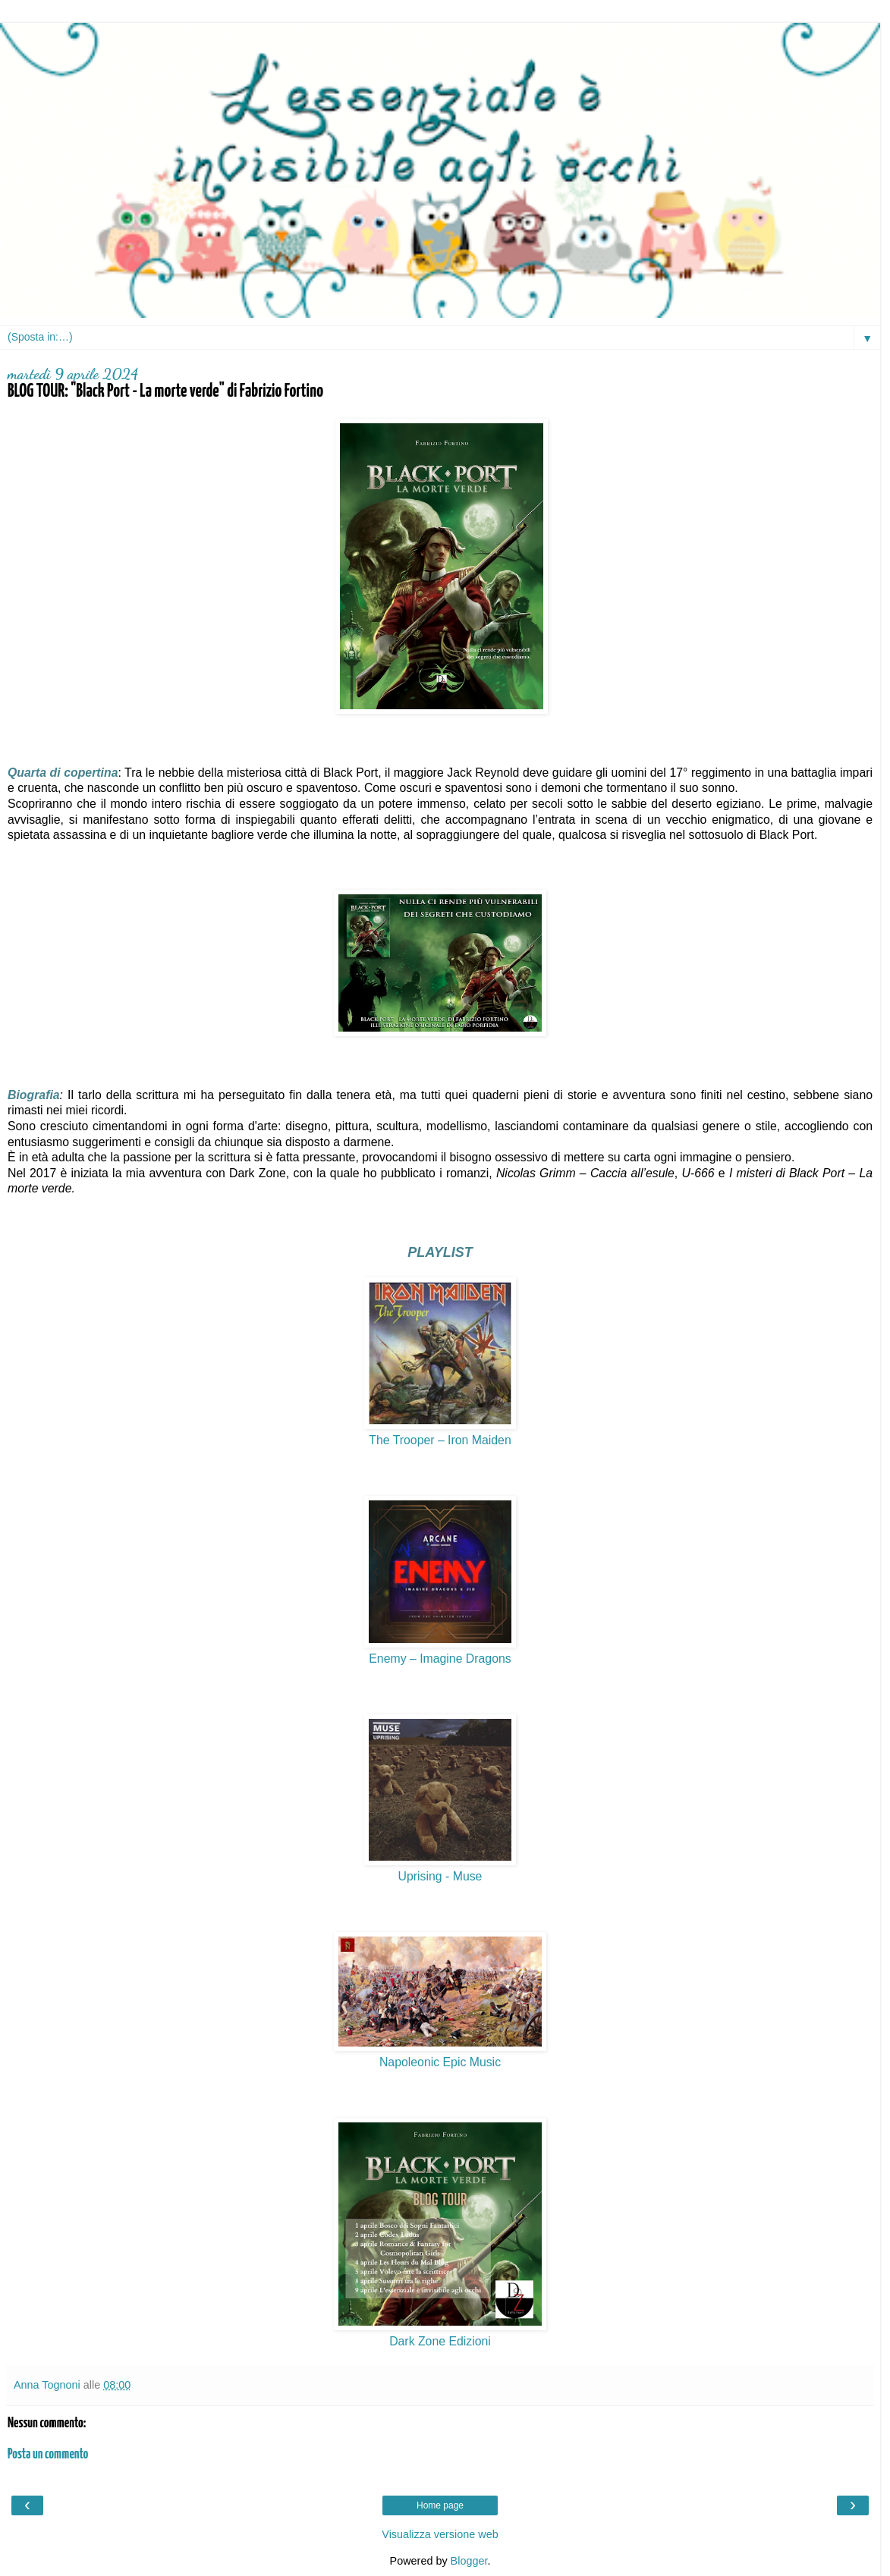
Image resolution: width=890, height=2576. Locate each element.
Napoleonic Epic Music (440, 2062)
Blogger (469, 2561)
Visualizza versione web (440, 2534)
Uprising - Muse (440, 1876)
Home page (440, 2505)
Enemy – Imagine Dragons (440, 1658)
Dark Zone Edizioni (440, 2341)
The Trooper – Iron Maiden (440, 1440)
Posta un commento (48, 2454)
